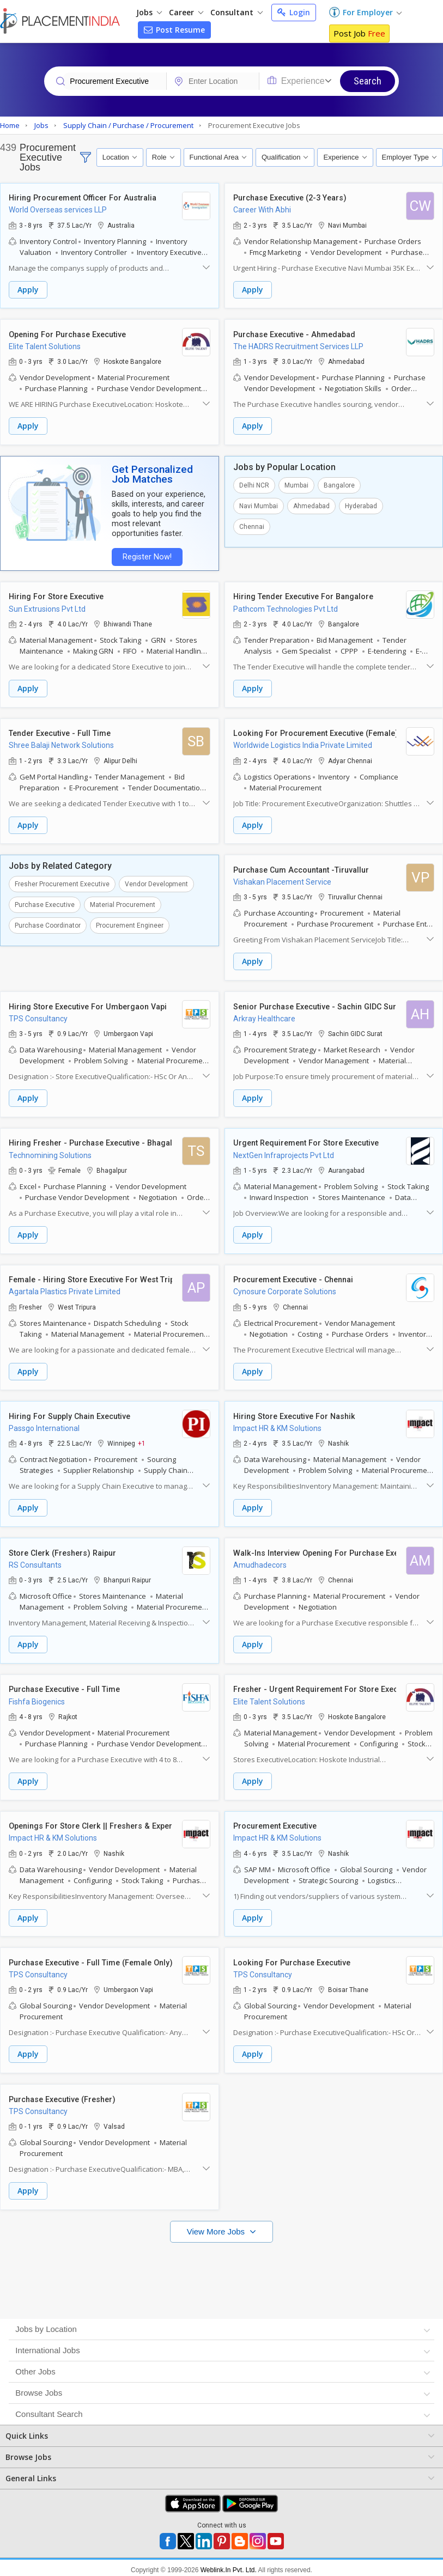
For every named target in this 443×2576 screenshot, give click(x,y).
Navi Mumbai (258, 504)
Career (186, 12)
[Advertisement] (220, 2261)
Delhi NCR (254, 484)
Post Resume (174, 30)
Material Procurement (122, 900)
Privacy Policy (186, 2565)
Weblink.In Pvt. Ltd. (229, 2556)
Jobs (149, 12)
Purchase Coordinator (48, 921)
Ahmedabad (311, 504)
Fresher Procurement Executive (62, 880)
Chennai (251, 525)
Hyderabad (361, 504)
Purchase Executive (45, 900)
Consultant (236, 12)
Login (293, 12)
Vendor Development (156, 880)
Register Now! (144, 554)
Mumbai (296, 484)
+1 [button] (141, 1435)
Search (367, 81)
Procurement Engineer (129, 921)
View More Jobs (217, 2217)
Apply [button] (28, 290)
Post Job (359, 33)
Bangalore (339, 484)
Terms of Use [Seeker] (245, 2565)
